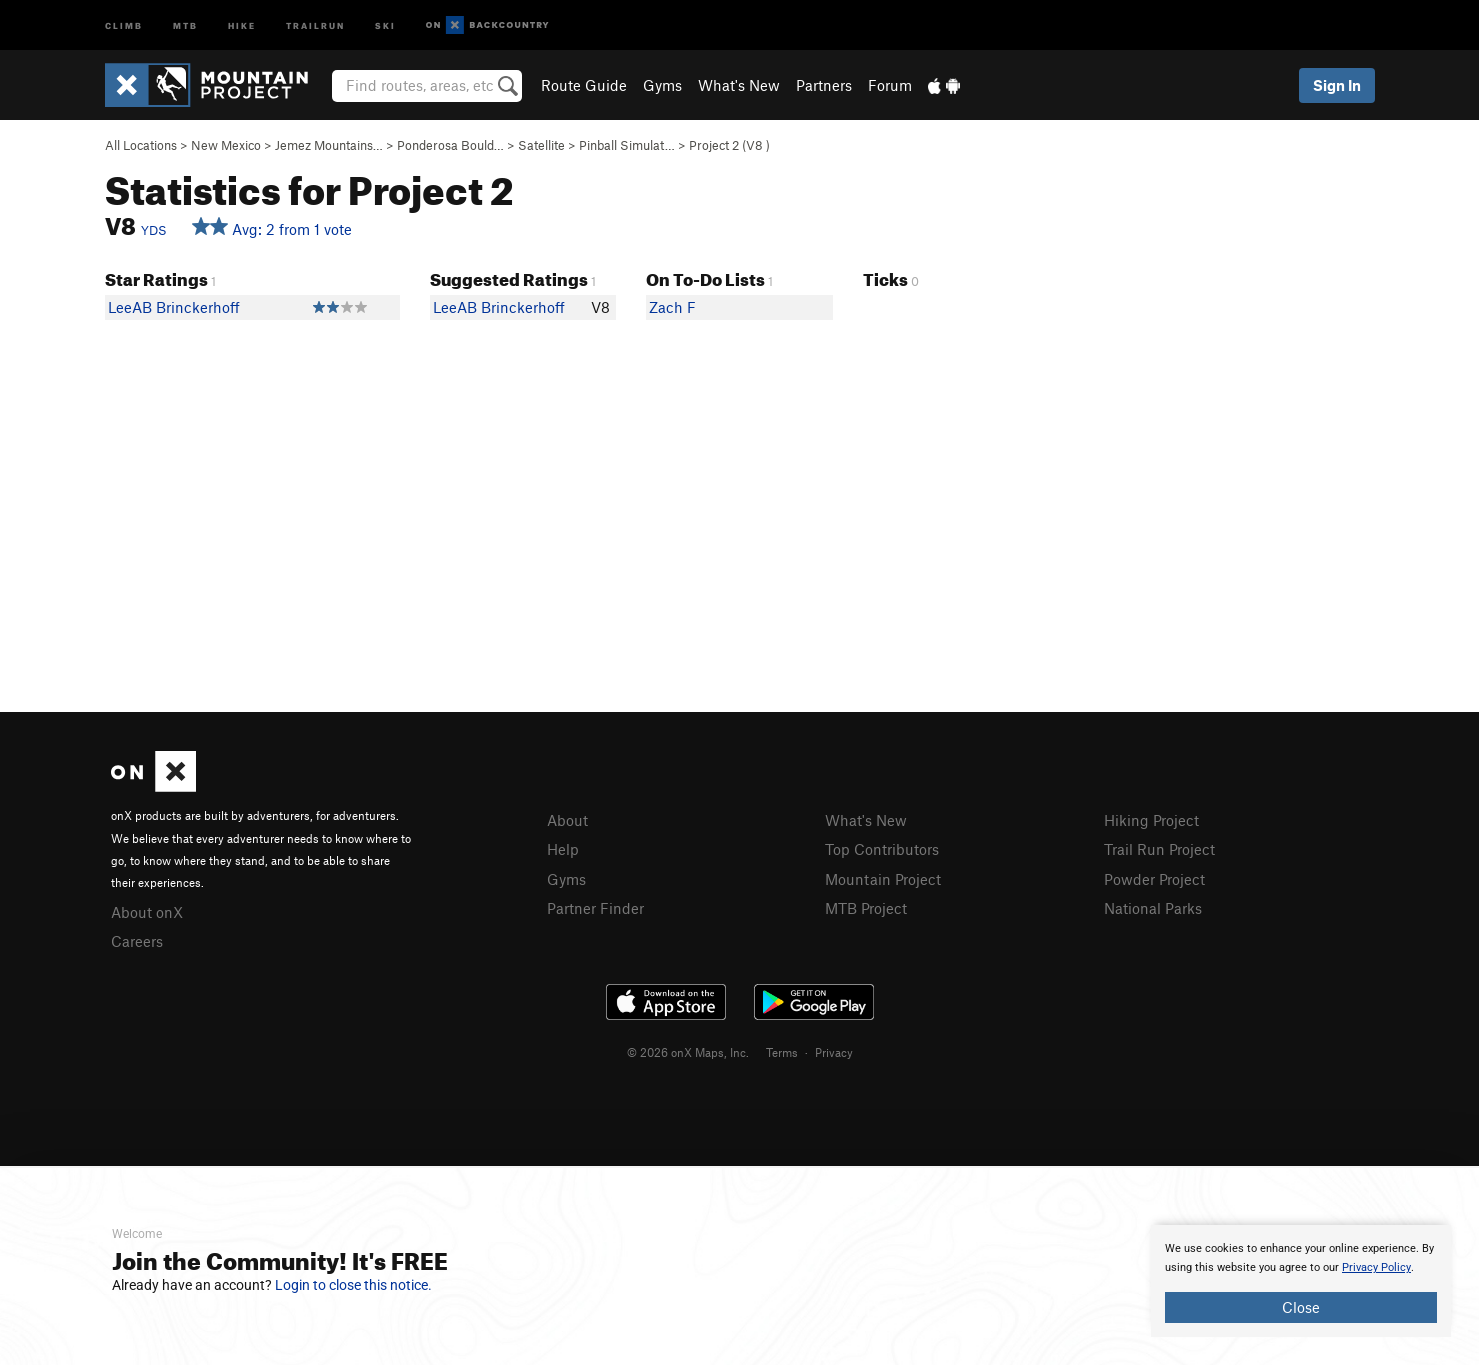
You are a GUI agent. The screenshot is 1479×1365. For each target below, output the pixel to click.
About (567, 820)
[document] (1301, 1281)
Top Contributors (882, 849)
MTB (185, 24)
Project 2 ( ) (729, 145)
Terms (782, 1052)
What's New (739, 85)
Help (563, 849)
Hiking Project (1151, 820)
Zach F (672, 307)
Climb (124, 24)
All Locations (141, 145)
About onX (147, 912)
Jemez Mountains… (329, 145)
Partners (824, 85)
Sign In (1337, 85)
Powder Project (1154, 879)
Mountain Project (883, 879)
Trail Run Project (1159, 849)
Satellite (541, 145)
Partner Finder (595, 908)
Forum (890, 85)
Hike (242, 24)
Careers (137, 941)
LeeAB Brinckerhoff (174, 307)
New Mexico (226, 145)
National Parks (1153, 908)
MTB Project (866, 908)
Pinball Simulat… (627, 145)
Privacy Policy (1376, 1267)
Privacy (834, 1052)
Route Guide (584, 85)
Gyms (662, 85)
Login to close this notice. (353, 1285)
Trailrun (315, 24)
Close (1301, 1307)
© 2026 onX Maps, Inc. (688, 1052)
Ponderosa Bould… (450, 145)
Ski (385, 24)
